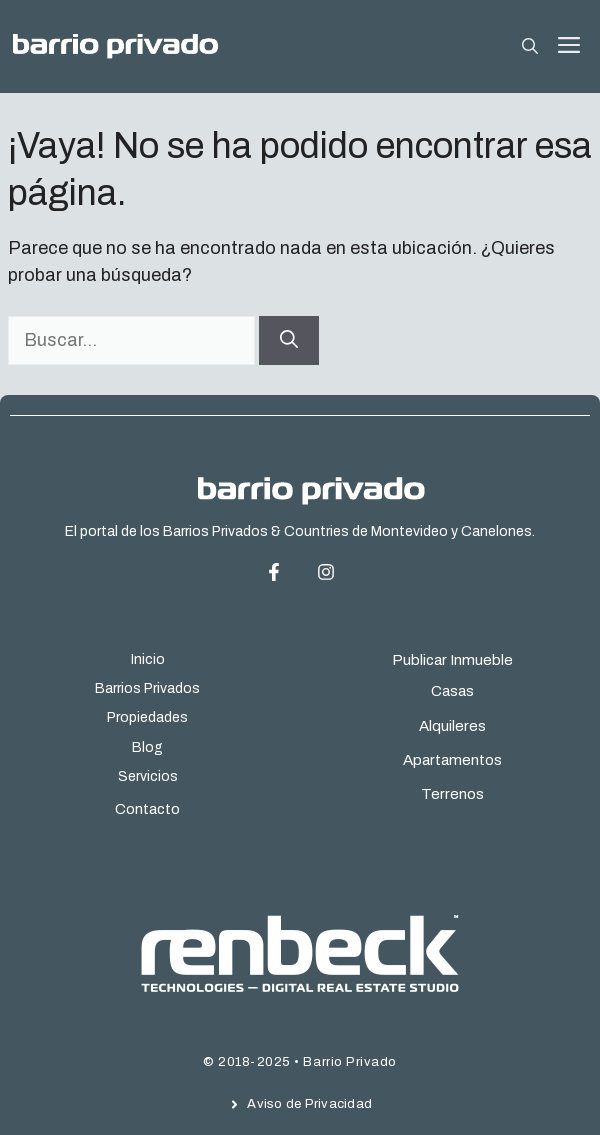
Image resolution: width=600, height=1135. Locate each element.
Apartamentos (452, 760)
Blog (147, 747)
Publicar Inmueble (452, 660)
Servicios (148, 776)
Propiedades (147, 717)
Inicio (148, 659)
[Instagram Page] (326, 572)
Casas (452, 691)
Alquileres (452, 726)
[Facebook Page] (289, 572)
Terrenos (452, 794)
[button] (530, 47)
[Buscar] (289, 340)
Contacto (147, 809)
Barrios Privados (147, 688)
